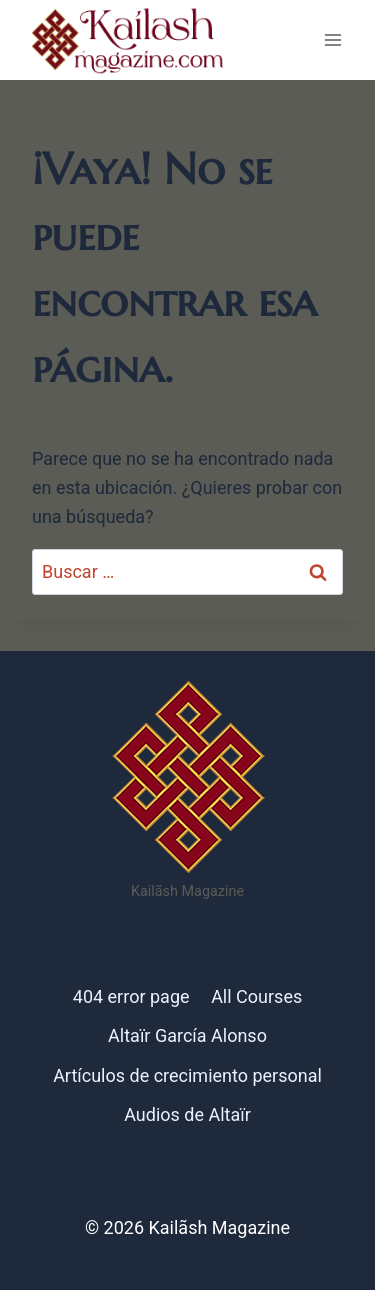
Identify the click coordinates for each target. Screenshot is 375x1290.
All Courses (256, 996)
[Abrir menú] (332, 39)
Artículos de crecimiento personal (187, 1075)
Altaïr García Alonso (187, 1035)
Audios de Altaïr (187, 1114)
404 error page (131, 996)
